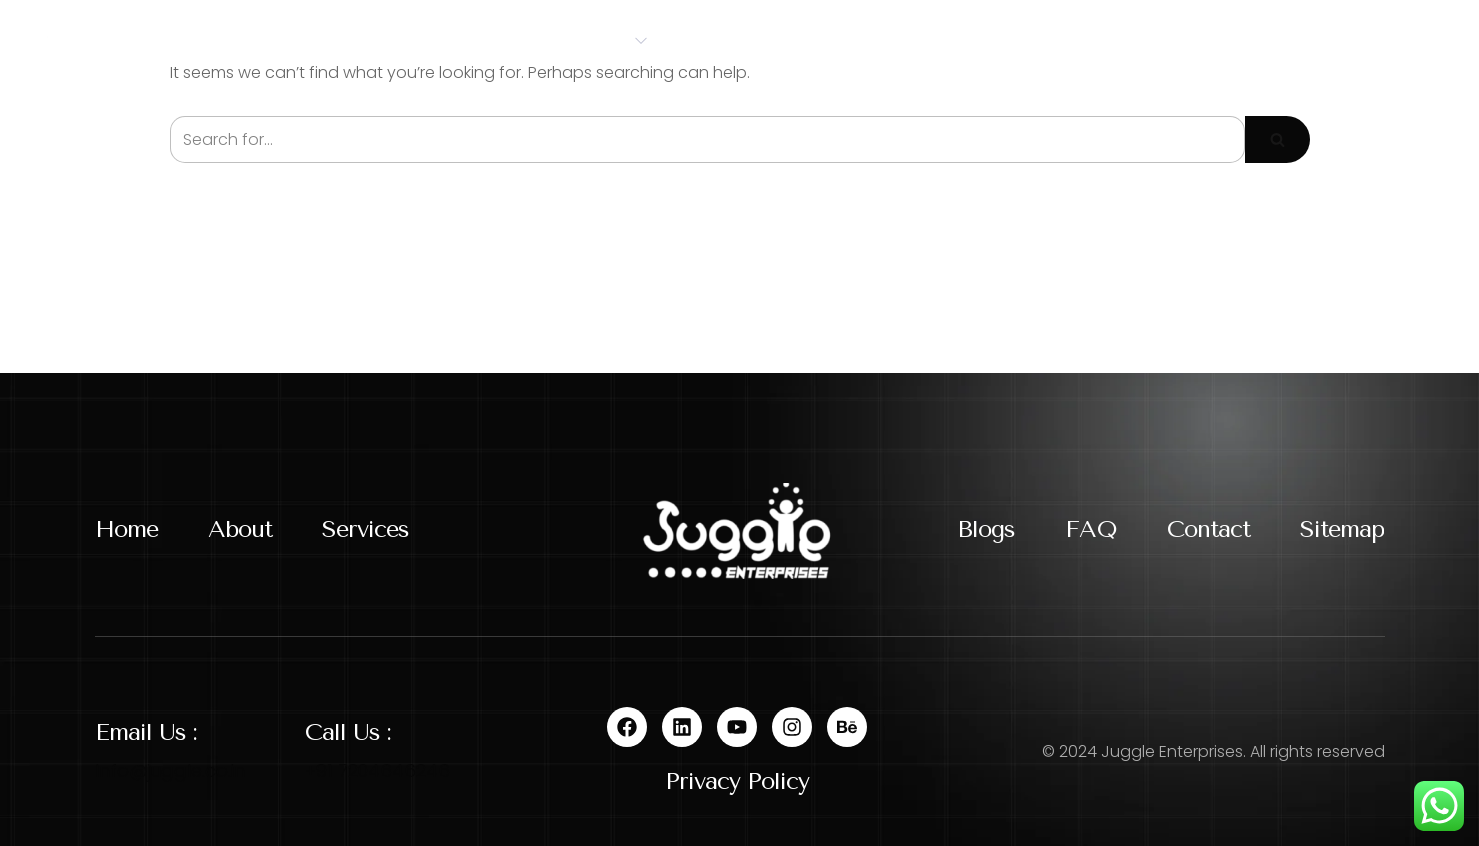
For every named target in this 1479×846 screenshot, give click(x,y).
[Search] (707, 140)
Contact (1053, 40)
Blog (856, 40)
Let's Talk (1368, 39)
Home (376, 40)
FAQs (944, 40)
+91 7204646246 (377, 770)
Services (598, 40)
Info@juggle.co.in (170, 770)
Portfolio (741, 40)
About (473, 40)
